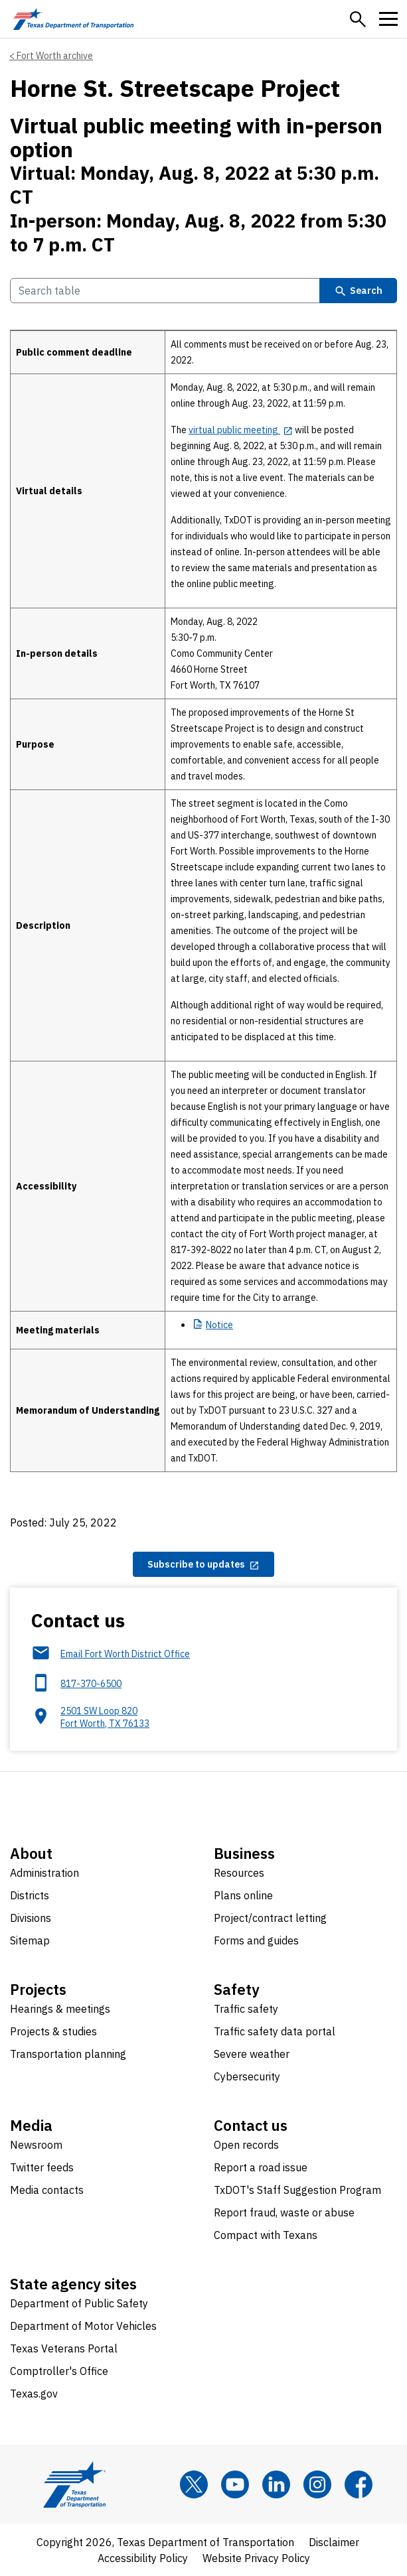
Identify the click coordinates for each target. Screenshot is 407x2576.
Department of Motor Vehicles (83, 2326)
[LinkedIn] (276, 2484)
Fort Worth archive (55, 56)
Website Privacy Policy (256, 2558)
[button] (357, 19)
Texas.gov (34, 2393)
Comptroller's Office (59, 2371)
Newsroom (36, 2144)
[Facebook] (358, 2484)
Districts (29, 1895)
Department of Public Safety (79, 2303)
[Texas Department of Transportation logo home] (73, 19)
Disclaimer (334, 2542)
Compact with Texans (265, 2235)
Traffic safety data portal (274, 2031)
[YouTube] (235, 2484)
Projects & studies (53, 2031)
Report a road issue (260, 2167)
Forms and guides (256, 1940)
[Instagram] (317, 2484)
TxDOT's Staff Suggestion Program (297, 2190)
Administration (44, 1872)
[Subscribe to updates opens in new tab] (203, 1564)
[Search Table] (165, 290)
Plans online (243, 1895)
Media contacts (47, 2190)
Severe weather (251, 2054)
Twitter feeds (42, 2167)
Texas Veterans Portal (64, 2348)
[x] (194, 2484)
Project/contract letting (270, 1918)
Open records (246, 2144)
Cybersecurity (247, 2076)
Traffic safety (246, 2008)
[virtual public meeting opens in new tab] (241, 430)
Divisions (30, 1918)
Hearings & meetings (60, 2008)
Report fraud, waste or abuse (284, 2212)
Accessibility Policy (143, 2558)
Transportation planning (68, 2054)
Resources (239, 1872)
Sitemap (30, 1940)
